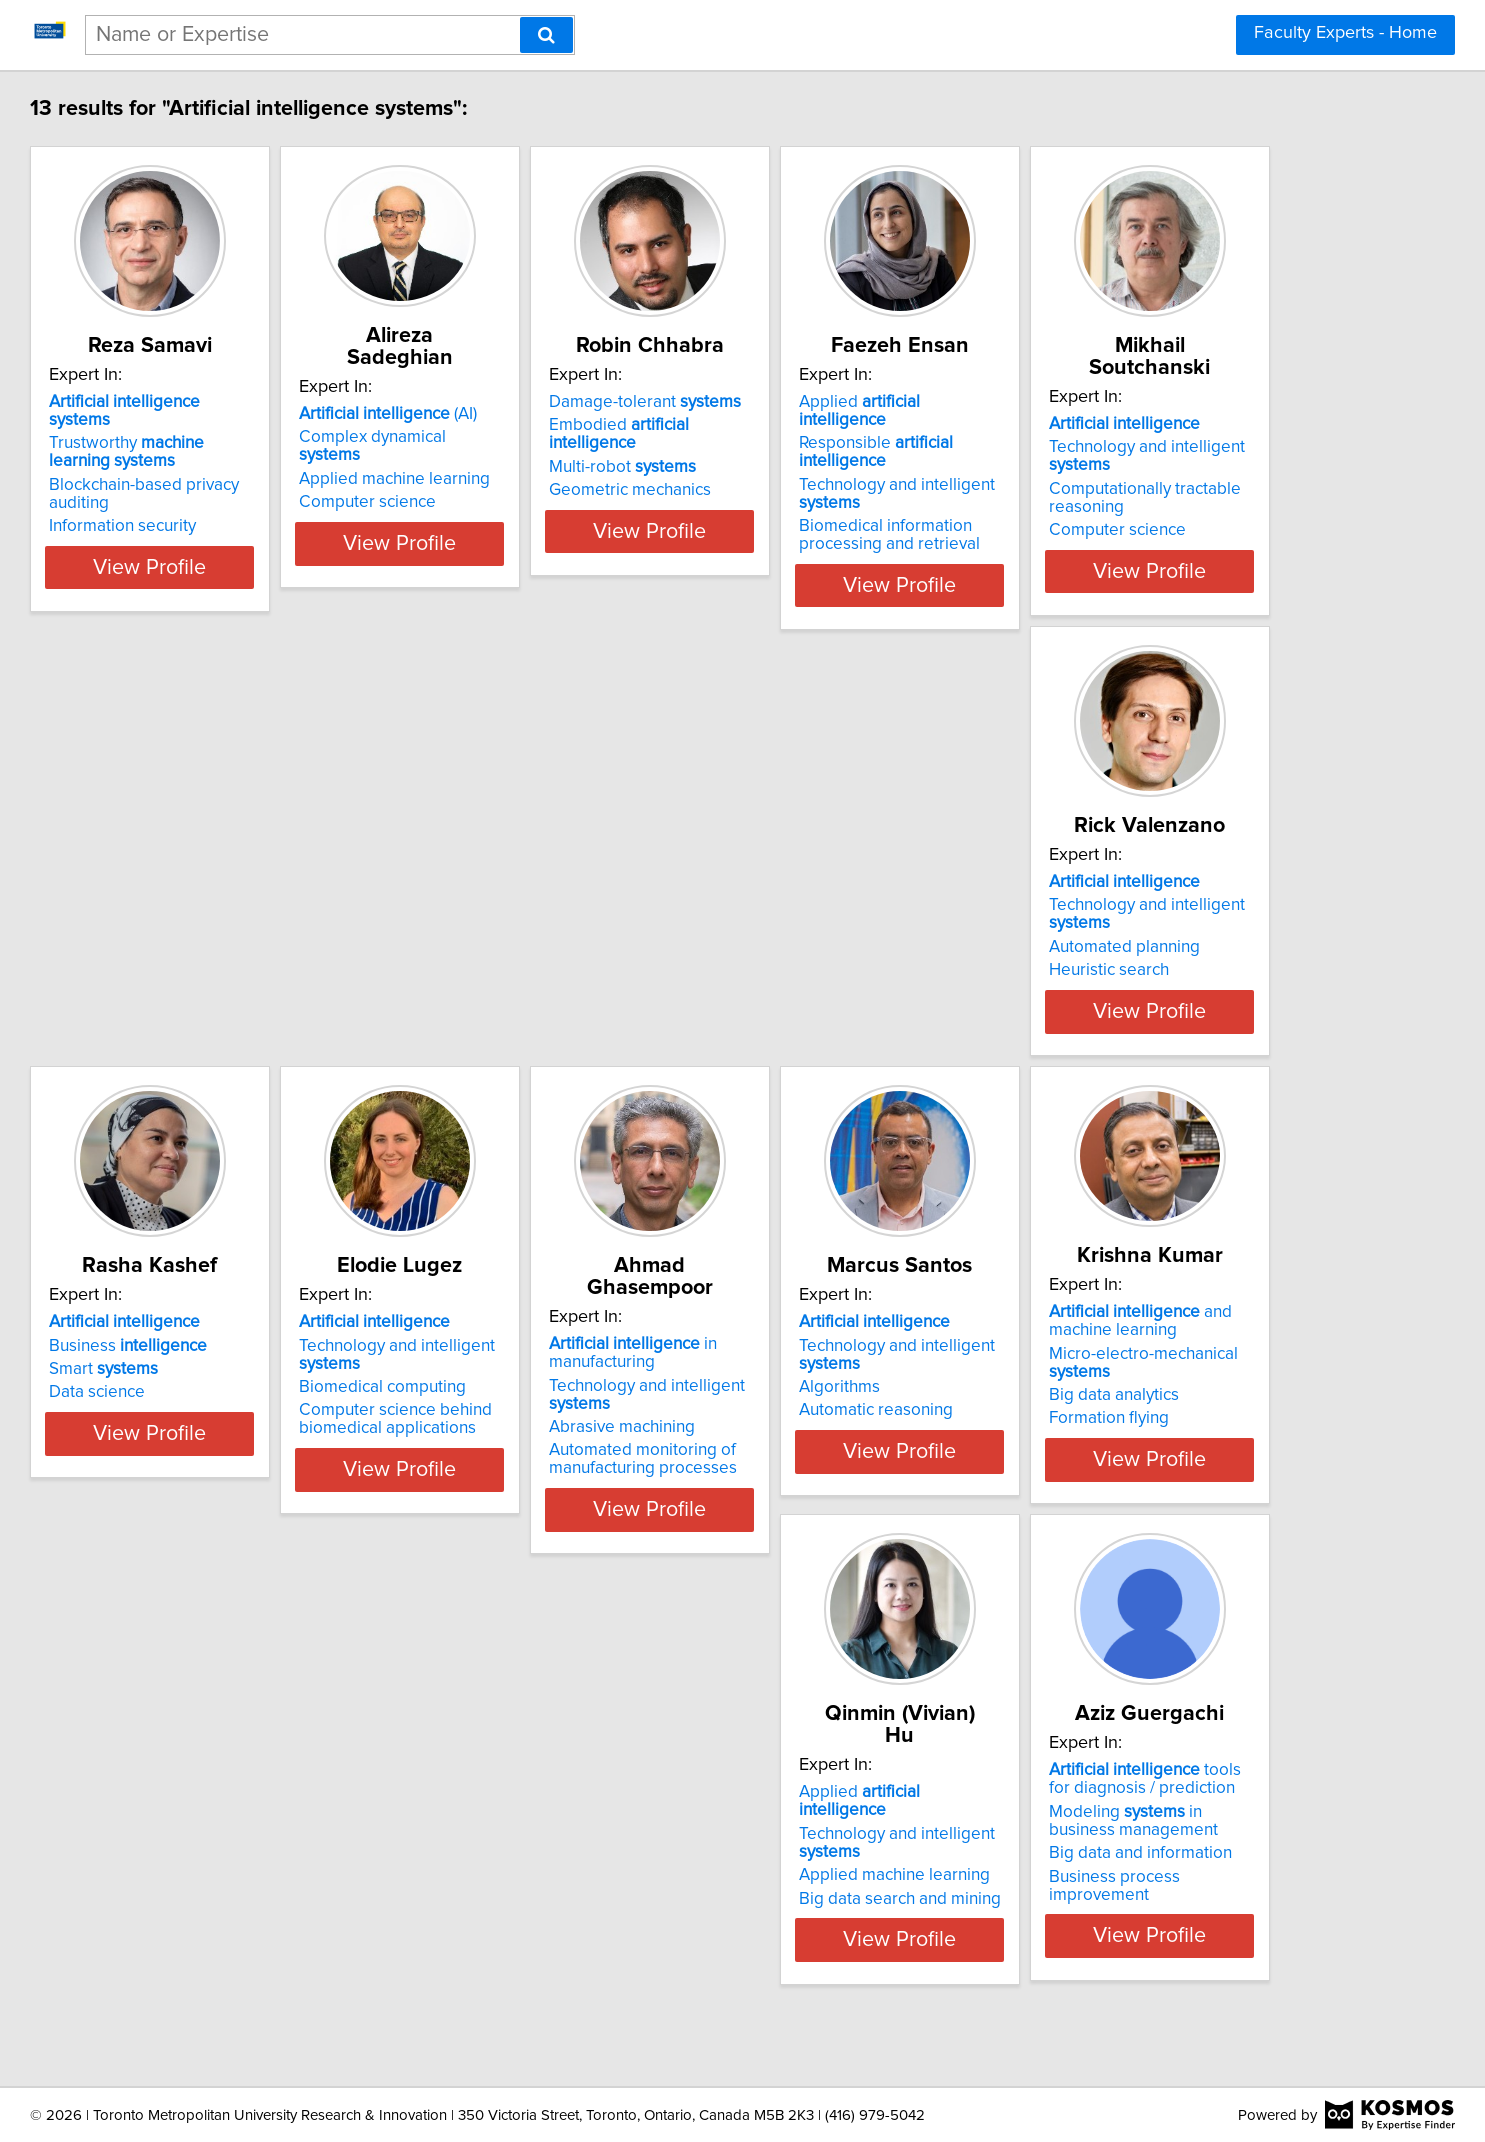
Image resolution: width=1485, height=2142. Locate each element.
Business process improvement (279, 1936)
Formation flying (822, 1450)
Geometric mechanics (843, 472)
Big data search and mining (1163, 1442)
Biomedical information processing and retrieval (1152, 499)
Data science (810, 948)
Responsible (1184, 425)
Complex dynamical (568, 415)
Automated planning (537, 943)
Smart (816, 925)
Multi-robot (835, 449)
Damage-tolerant (858, 402)
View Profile (287, 567)
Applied (1168, 402)
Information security (235, 508)
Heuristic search (522, 966)
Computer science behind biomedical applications (1158, 975)
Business (841, 901)
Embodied (877, 425)
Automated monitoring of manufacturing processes (256, 1469)
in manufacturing (246, 1363)
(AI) (551, 392)
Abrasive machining (235, 1437)
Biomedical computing (1145, 943)
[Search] (546, 35)
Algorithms (502, 1419)
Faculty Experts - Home (1345, 33)
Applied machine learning (557, 439)
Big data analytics (827, 1427)
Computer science (530, 462)
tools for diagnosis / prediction (270, 1839)
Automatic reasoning (539, 1442)
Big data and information (253, 1913)
